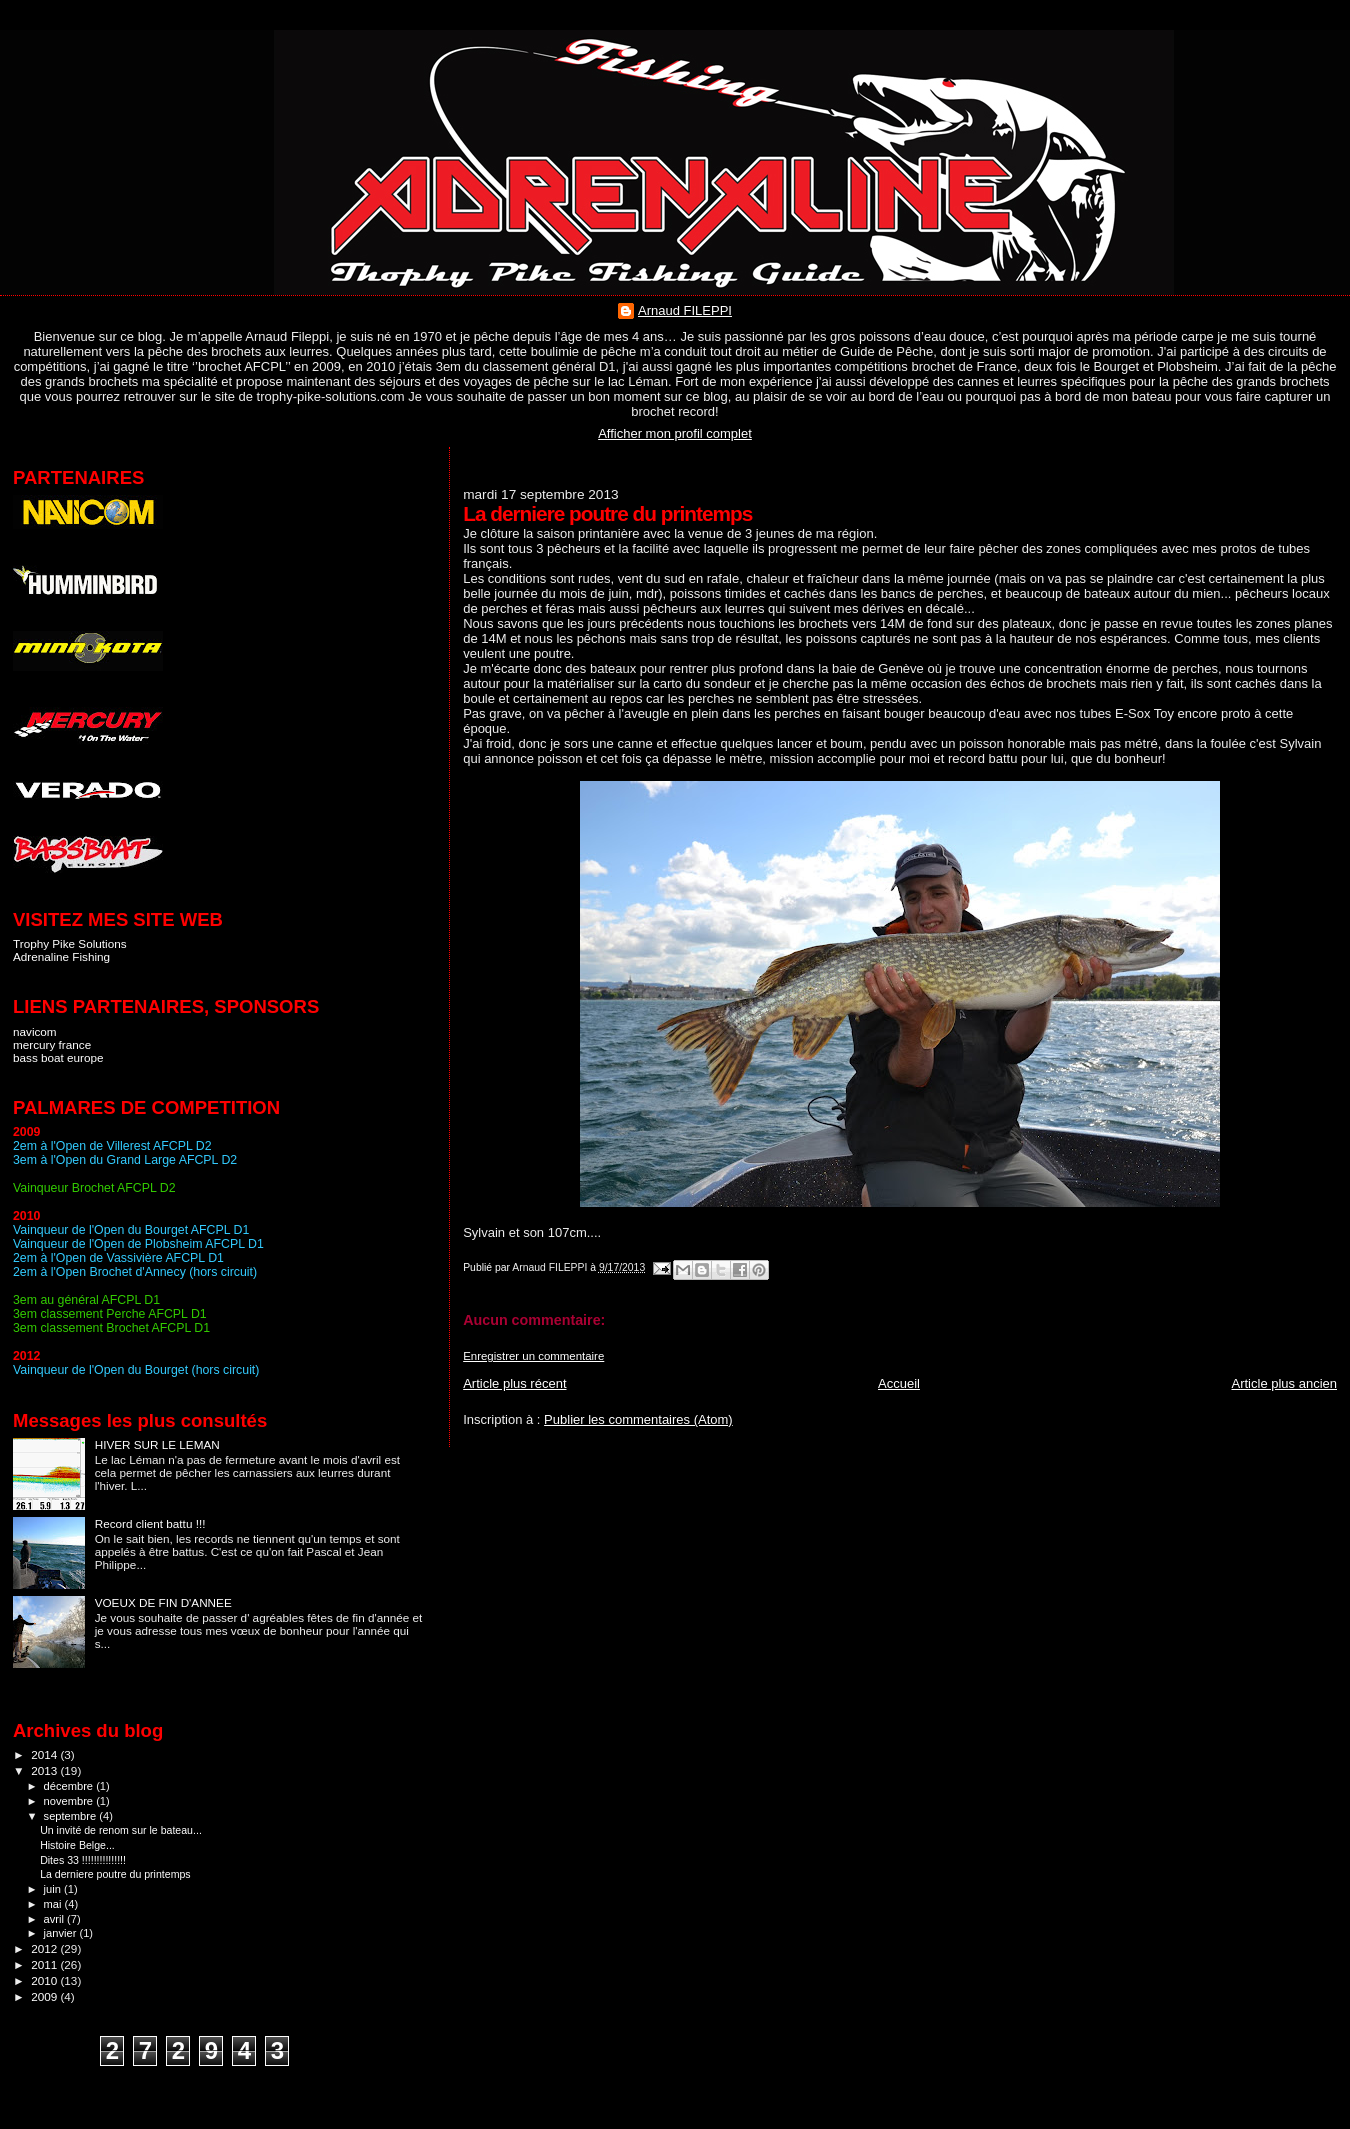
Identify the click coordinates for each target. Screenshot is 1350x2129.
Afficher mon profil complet (675, 433)
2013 (45, 1770)
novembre (70, 1801)
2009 (45, 1996)
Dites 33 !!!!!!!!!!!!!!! (83, 1860)
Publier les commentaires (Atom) (638, 1419)
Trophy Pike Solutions (70, 943)
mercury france (52, 1044)
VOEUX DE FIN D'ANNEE (163, 1602)
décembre (70, 1786)
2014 (45, 1754)
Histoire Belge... (77, 1845)
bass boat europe (58, 1057)
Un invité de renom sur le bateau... (121, 1830)
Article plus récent (514, 1383)
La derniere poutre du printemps (115, 1874)
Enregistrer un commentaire (533, 1356)
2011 (45, 1964)
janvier (62, 1933)
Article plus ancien (1285, 1383)
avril (56, 1919)
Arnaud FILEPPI (685, 310)
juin (54, 1889)
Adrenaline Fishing (61, 956)
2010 (45, 1980)
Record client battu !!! (150, 1523)
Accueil (899, 1383)
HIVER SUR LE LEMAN (157, 1444)
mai (54, 1904)
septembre (72, 1816)
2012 (45, 1948)
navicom (35, 1031)
